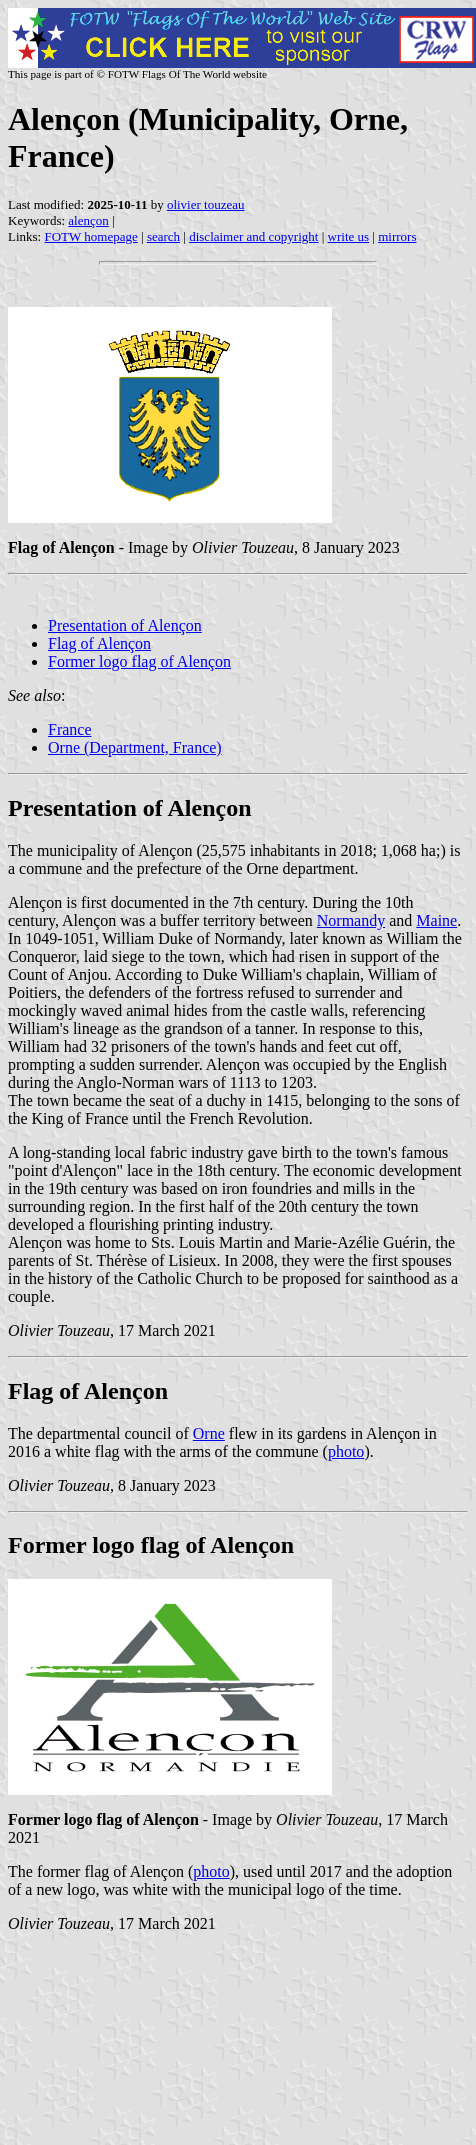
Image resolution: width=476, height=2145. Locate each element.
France (70, 729)
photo (346, 1451)
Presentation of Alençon (125, 625)
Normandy (351, 920)
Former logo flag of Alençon (139, 661)
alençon (88, 220)
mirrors (397, 236)
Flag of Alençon (99, 643)
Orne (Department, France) (135, 747)
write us (349, 236)
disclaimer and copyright (253, 236)
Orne (209, 1433)
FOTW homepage (90, 236)
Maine (436, 920)
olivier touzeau (206, 204)
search (163, 236)
